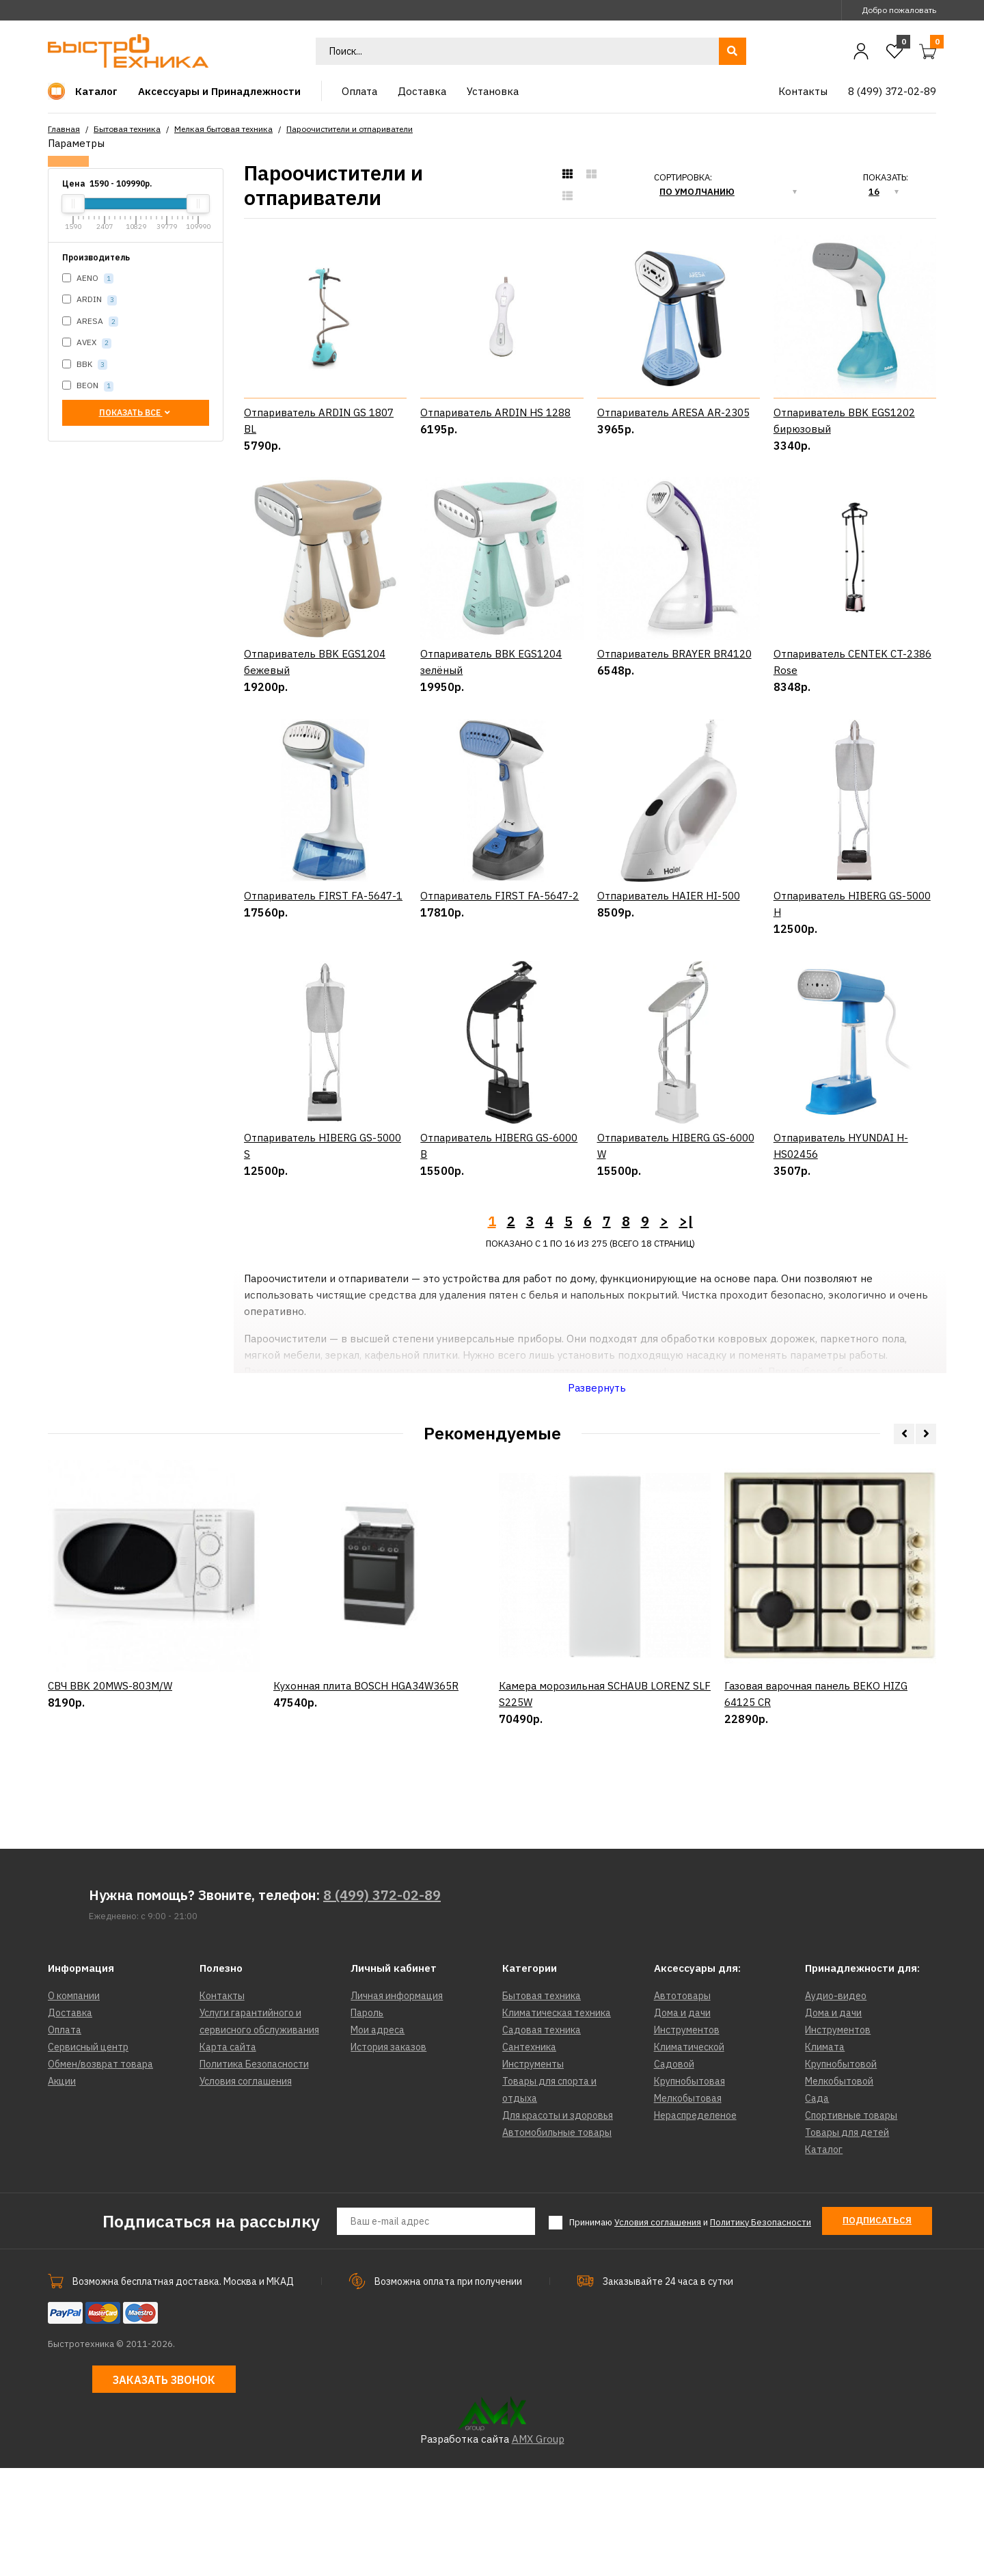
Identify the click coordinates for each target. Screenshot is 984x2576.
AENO (87, 278)
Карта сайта (228, 2156)
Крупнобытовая (689, 2190)
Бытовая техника (127, 129)
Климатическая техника (556, 2121)
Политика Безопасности (254, 2173)
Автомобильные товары (557, 2241)
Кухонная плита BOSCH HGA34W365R (366, 1865)
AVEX (86, 343)
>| (686, 1329)
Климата (825, 2156)
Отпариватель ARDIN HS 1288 (495, 412)
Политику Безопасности (760, 2331)
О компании (74, 2104)
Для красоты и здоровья (557, 2224)
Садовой (674, 2173)
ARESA (90, 321)
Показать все (136, 412)
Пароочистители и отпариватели (349, 129)
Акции (62, 2190)
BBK (84, 364)
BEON (87, 386)
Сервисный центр (88, 2156)
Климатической (689, 2156)
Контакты (222, 2104)
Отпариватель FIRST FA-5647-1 (323, 950)
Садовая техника (541, 2138)
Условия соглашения (246, 2190)
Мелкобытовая (688, 2207)
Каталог (824, 2258)
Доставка (70, 2121)
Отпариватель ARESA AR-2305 (673, 412)
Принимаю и (690, 2331)
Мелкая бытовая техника (223, 129)
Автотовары (682, 2104)
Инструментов (687, 2138)
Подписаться (877, 2329)
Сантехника (529, 2156)
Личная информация (397, 2104)
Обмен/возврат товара (100, 2173)
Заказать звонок (164, 2488)
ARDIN (89, 300)
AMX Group (538, 2546)
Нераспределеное (695, 2224)
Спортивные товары (851, 2224)
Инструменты (533, 2173)
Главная (64, 129)
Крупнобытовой (841, 2173)
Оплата (64, 2138)
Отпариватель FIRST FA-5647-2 (499, 950)
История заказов (388, 2156)
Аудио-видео (835, 2104)
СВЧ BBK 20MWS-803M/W (110, 1865)
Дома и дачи (682, 2121)
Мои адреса (378, 2138)
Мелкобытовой (839, 2190)
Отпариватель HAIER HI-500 (668, 950)
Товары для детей (847, 2241)
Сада (817, 2207)
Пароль (367, 2121)
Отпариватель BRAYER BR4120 (674, 653)
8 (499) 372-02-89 (382, 2003)
